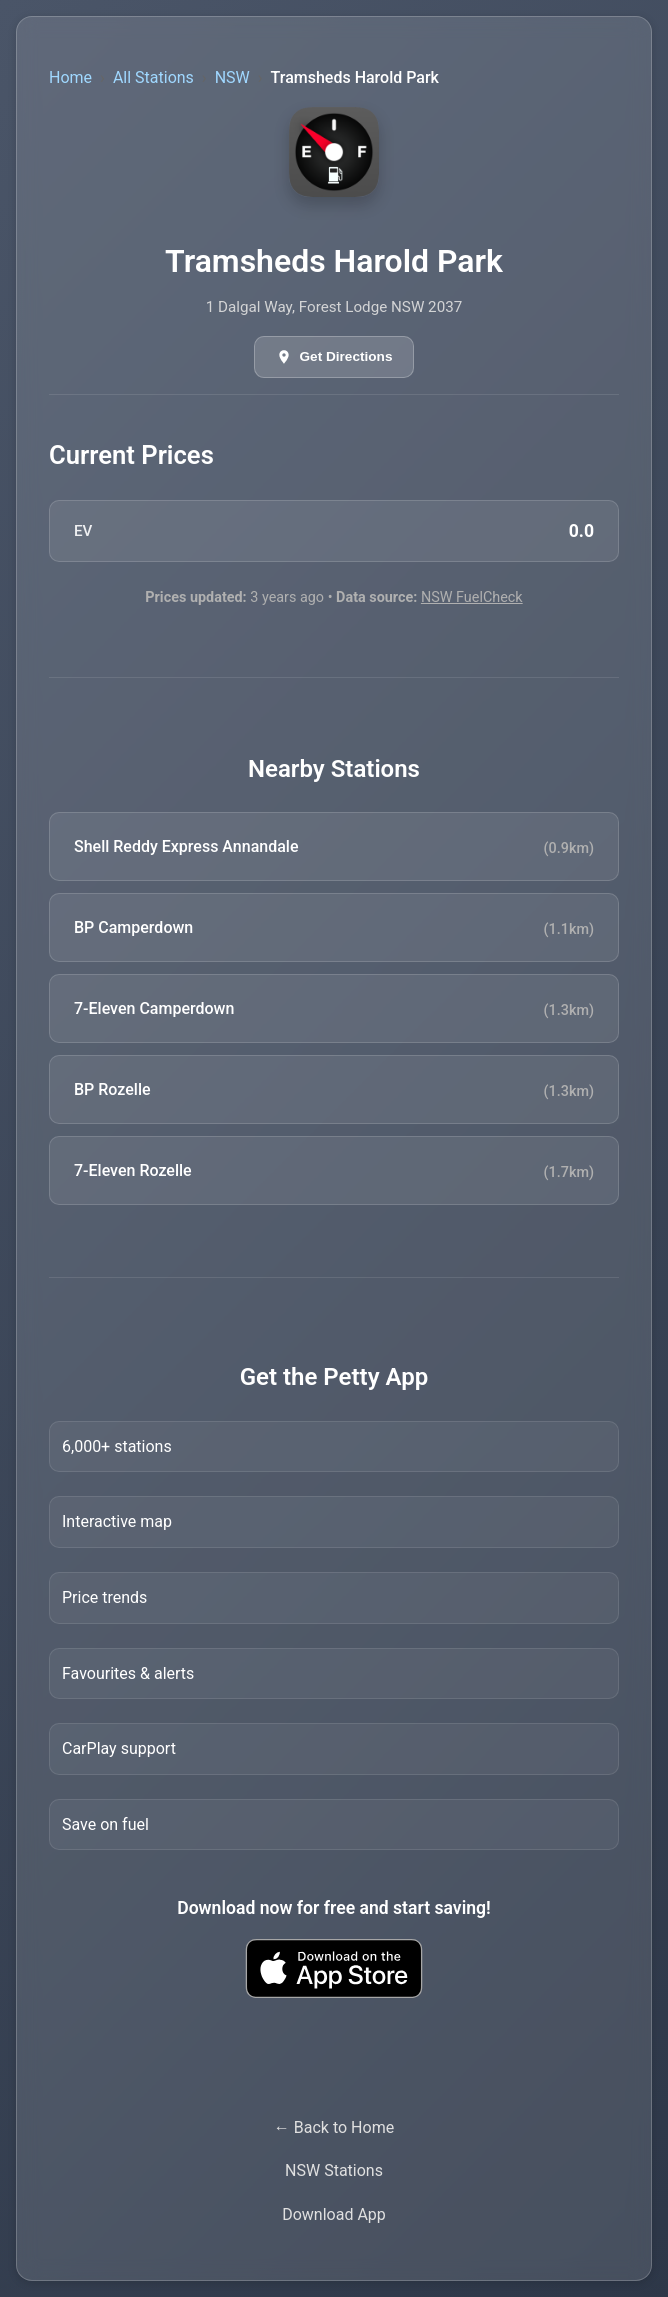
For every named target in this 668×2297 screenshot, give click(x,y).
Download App (334, 2214)
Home (70, 77)
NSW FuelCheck (472, 597)
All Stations (153, 77)
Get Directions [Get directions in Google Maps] (346, 356)
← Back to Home (334, 2127)
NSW (232, 77)
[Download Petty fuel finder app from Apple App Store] (334, 1968)
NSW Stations (334, 2170)
